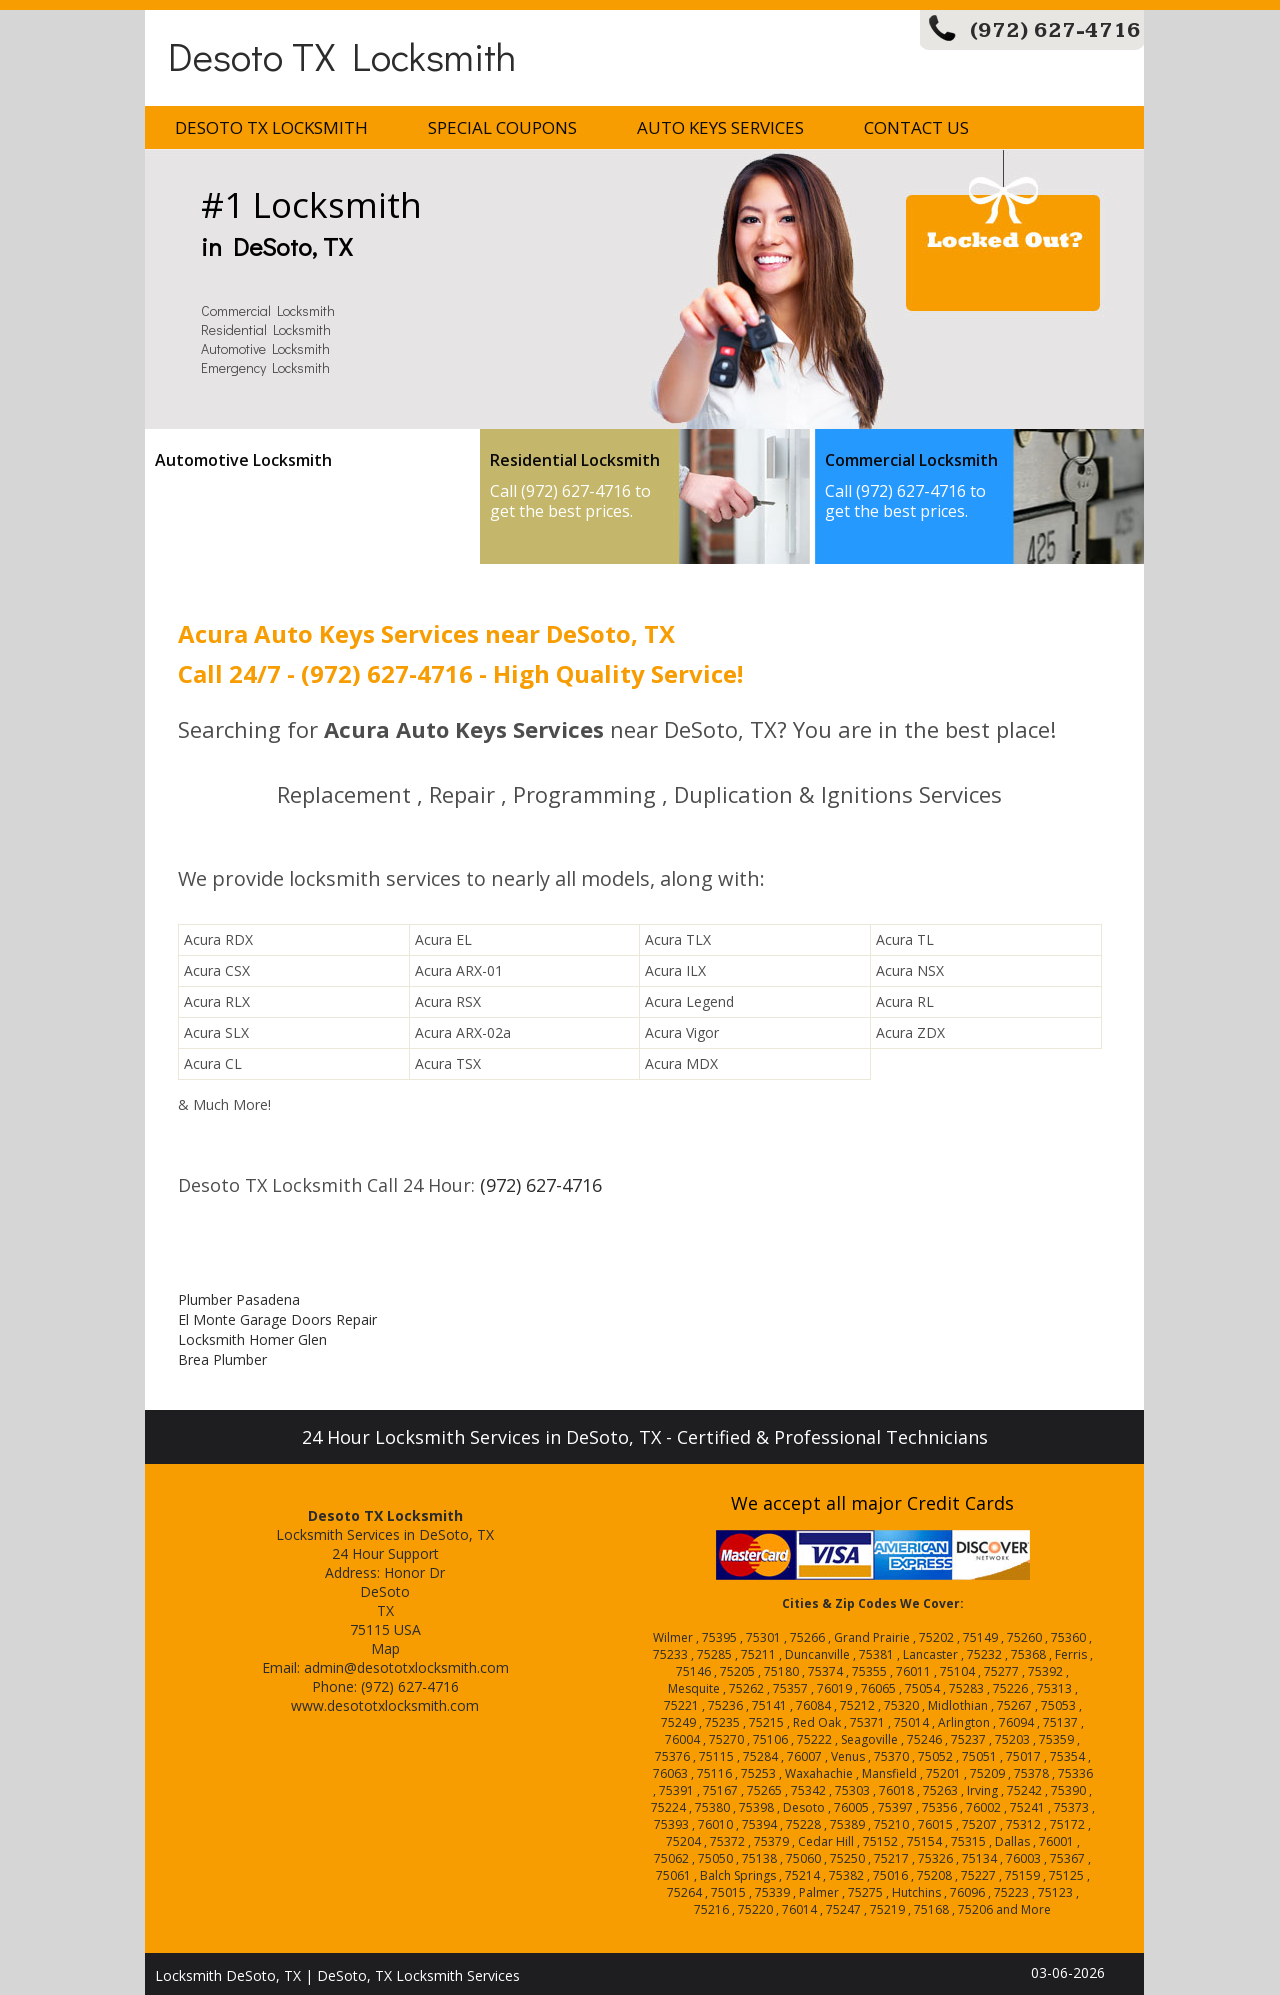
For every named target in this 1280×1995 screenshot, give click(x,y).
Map (385, 1648)
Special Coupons (502, 127)
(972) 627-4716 (1055, 30)
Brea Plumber (222, 1359)
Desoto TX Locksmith (342, 55)
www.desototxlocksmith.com (385, 1705)
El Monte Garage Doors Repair (277, 1319)
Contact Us (916, 127)
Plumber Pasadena (239, 1299)
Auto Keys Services (720, 127)
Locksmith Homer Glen (252, 1339)
